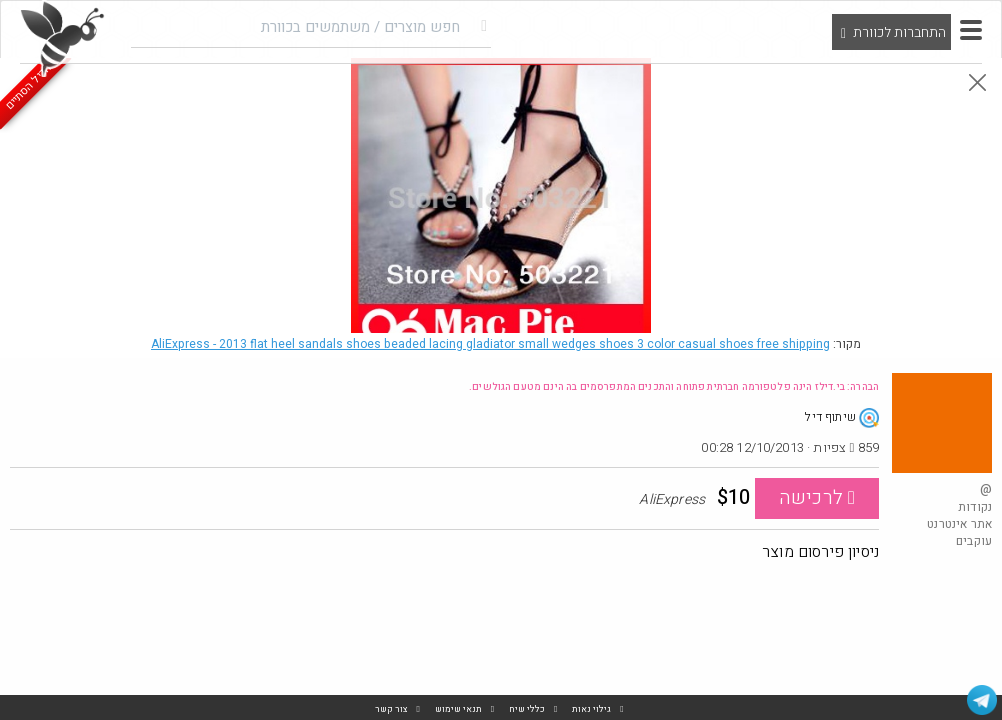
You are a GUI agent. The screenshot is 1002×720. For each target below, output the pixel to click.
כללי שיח (527, 709)
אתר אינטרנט (959, 524)
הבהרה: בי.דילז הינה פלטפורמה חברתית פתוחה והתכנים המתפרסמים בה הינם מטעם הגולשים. (674, 387)
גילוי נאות (591, 709)
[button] (971, 30)
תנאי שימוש (458, 709)
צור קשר (391, 709)
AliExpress (490, 344)
